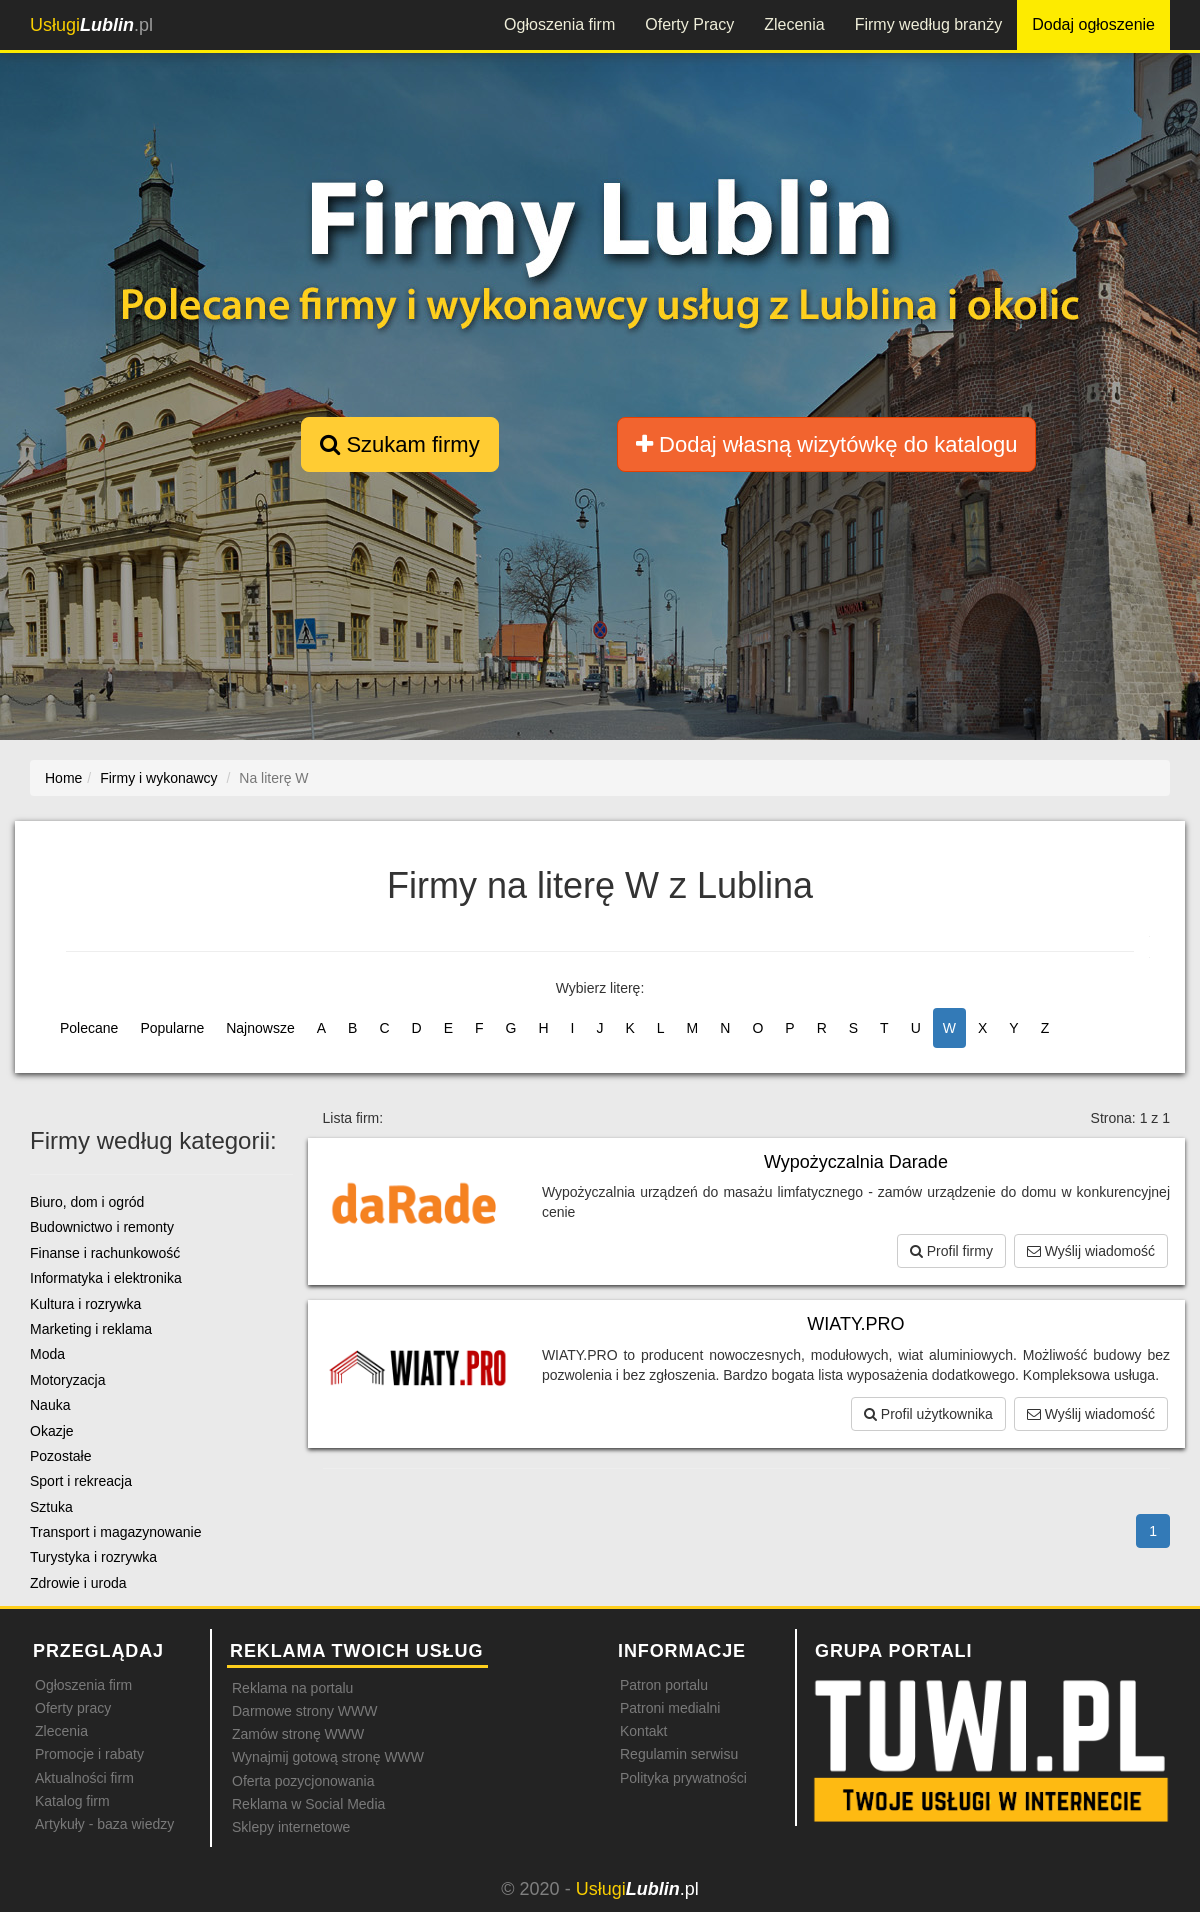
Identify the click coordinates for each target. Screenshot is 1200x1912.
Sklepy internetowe (291, 1827)
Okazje (52, 1431)
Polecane (89, 1028)
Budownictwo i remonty (102, 1227)
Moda (47, 1354)
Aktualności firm (84, 1778)
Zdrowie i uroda (78, 1583)
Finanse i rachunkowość (105, 1253)
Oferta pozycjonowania (303, 1781)
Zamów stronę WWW (298, 1734)
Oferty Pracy (689, 24)
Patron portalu (664, 1685)
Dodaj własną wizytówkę (826, 444)
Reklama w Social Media (308, 1804)
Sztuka (51, 1507)
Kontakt (643, 1731)
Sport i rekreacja (81, 1481)
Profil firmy (951, 1251)
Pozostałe (60, 1456)
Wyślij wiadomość (1091, 1251)
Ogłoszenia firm (559, 24)
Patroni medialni (670, 1708)
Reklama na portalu (292, 1688)
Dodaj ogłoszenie (1093, 24)
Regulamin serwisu (679, 1754)
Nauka (50, 1405)
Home (63, 778)
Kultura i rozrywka (85, 1304)
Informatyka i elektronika (106, 1278)
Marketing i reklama (91, 1329)
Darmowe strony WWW (304, 1711)
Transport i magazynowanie (115, 1532)
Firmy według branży (929, 24)
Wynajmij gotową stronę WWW (328, 1757)
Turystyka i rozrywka (93, 1557)
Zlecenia (794, 24)
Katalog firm (72, 1801)
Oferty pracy (73, 1708)
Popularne (172, 1028)
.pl (91, 25)
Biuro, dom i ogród (87, 1202)
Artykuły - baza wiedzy (104, 1824)
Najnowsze (260, 1028)
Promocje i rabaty (89, 1754)
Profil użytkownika (928, 1414)
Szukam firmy (399, 444)
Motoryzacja (67, 1380)
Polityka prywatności (683, 1778)
